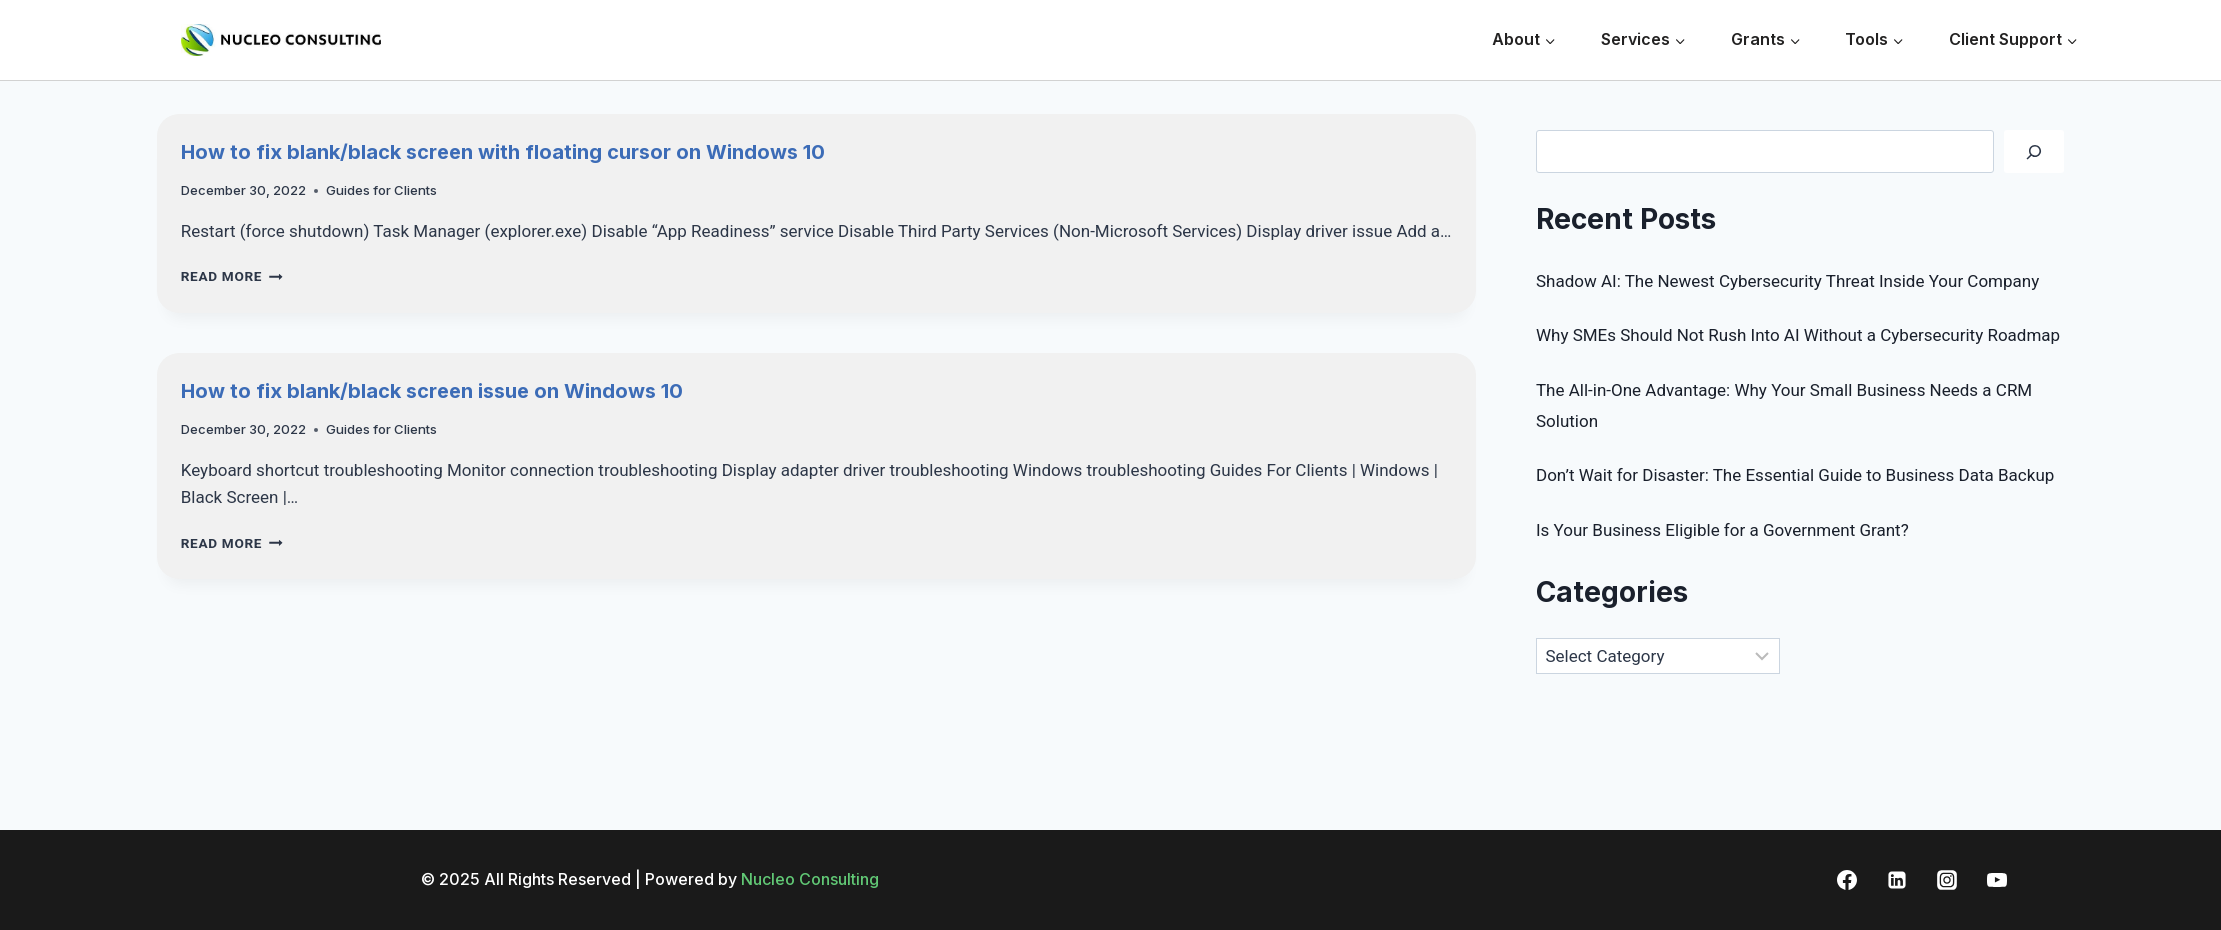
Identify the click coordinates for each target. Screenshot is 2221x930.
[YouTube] (1997, 880)
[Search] (2034, 151)
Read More (232, 276)
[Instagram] (1947, 880)
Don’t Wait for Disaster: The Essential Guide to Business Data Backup (1795, 475)
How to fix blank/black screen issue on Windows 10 (432, 391)
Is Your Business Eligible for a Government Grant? (1722, 530)
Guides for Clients (381, 190)
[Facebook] (1847, 880)
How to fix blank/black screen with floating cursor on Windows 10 (503, 152)
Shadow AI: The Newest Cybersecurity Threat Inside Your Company (1787, 281)
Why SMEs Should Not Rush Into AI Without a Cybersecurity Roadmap (1798, 335)
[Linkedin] (1897, 880)
